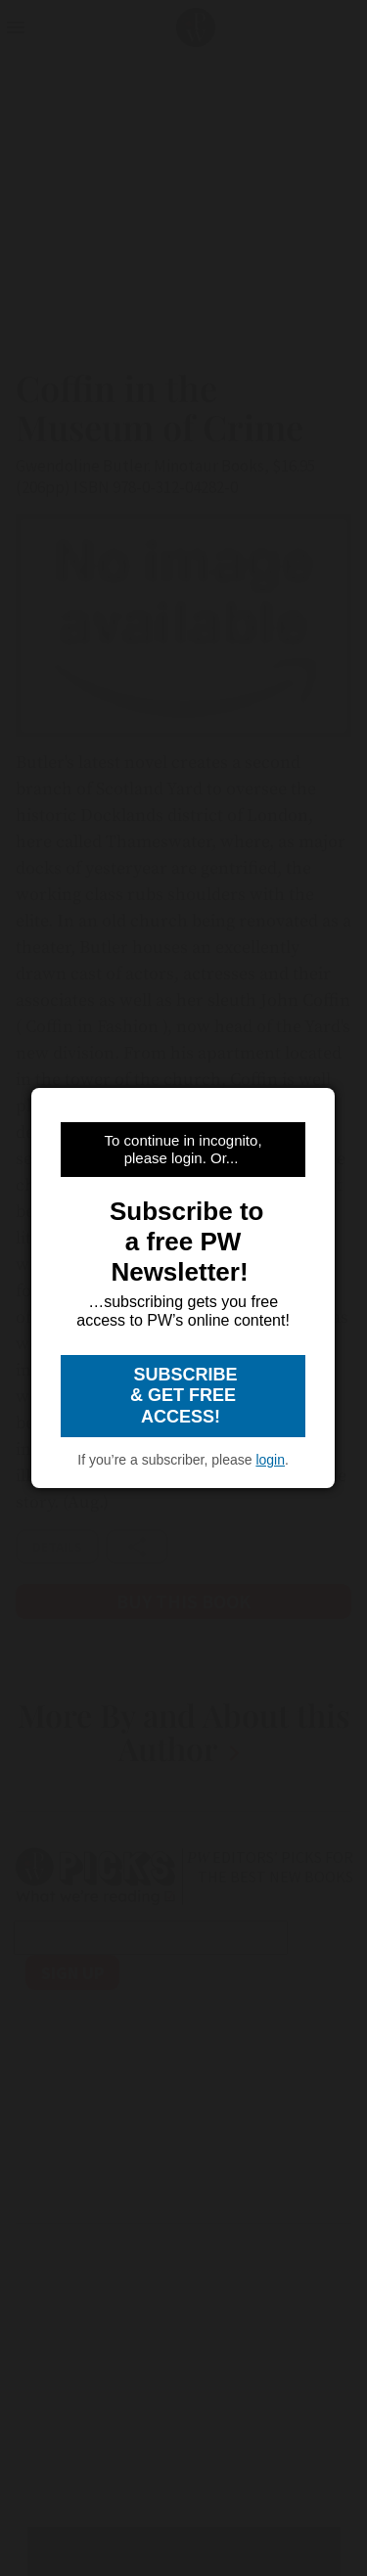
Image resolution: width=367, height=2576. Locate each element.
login (270, 1460)
